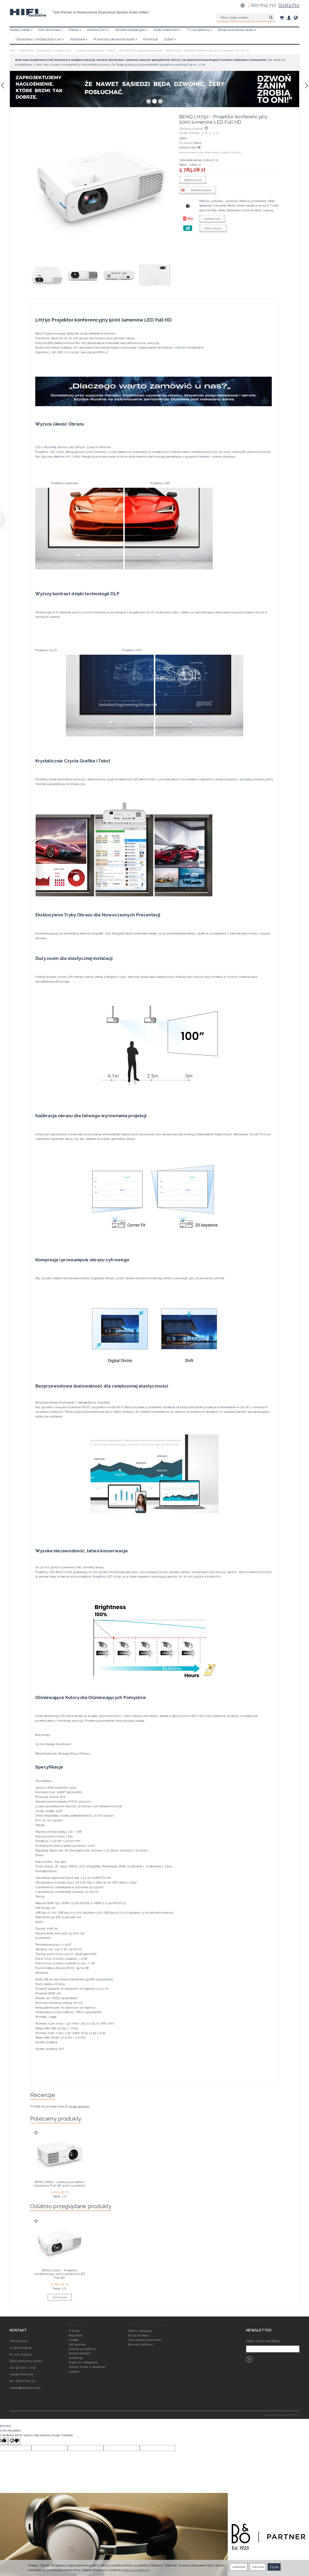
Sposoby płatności (140, 2334)
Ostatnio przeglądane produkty (71, 2197)
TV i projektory (199, 30)
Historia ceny (189, 138)
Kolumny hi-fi (98, 30)
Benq (197, 133)
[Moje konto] (288, 17)
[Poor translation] (14, 2432)
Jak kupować (77, 2334)
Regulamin (76, 2325)
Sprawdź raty (212, 209)
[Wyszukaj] (270, 17)
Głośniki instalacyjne (131, 30)
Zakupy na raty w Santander (87, 2356)
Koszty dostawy (138, 2325)
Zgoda (274, 2567)
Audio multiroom (167, 30)
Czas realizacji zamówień (144, 2329)
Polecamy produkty (56, 2109)
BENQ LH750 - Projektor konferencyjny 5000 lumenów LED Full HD (59, 2264)
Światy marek (21, 30)
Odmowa (257, 2567)
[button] (1, 76)
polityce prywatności (136, 2570)
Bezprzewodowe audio (237, 30)
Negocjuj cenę (193, 170)
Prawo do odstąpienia (83, 2352)
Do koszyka (60, 2287)
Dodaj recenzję (79, 2097)
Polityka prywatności (82, 2338)
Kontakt (74, 2329)
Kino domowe (50, 30)
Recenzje (42, 2085)
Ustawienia (238, 2567)
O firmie (74, 2320)
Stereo (74, 30)
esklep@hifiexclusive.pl (25, 2378)
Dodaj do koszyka (201, 180)
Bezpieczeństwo (80, 2343)
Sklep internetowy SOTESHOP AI (281, 2405)
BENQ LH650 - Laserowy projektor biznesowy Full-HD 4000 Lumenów (60, 2174)
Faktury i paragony (140, 2320)
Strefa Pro (288, 5)
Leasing (74, 2361)
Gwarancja (76, 2347)
